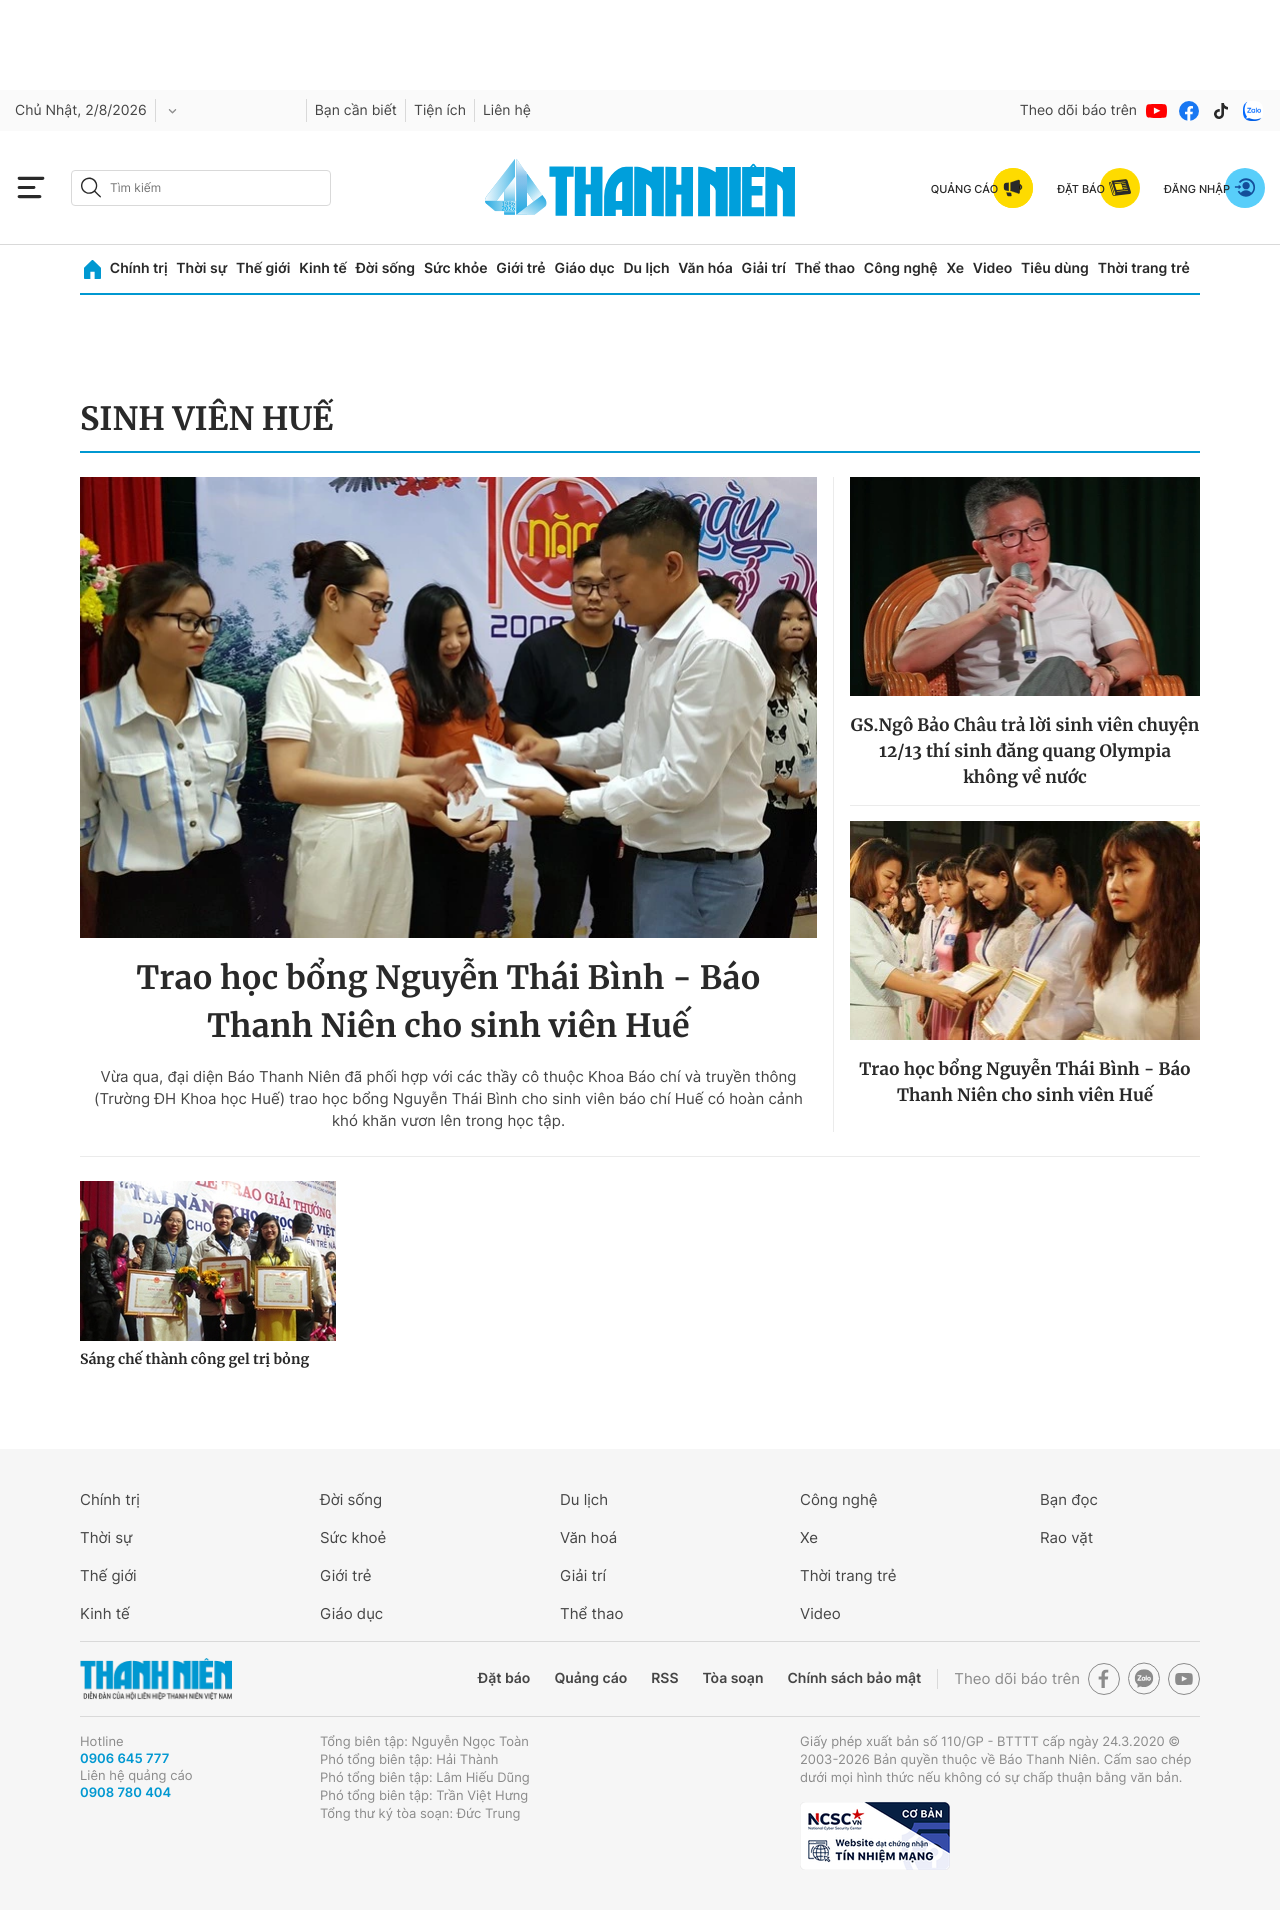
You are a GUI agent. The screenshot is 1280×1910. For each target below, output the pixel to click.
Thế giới (263, 268)
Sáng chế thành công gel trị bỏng (194, 1359)
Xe (955, 268)
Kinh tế (323, 268)
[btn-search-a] (91, 187)
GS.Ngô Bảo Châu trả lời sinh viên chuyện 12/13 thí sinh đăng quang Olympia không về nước (1025, 751)
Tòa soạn (733, 1678)
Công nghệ (901, 268)
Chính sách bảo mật (854, 1678)
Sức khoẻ (353, 1537)
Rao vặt (1066, 1537)
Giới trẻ (520, 268)
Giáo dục (584, 268)
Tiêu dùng (1055, 268)
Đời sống (385, 268)
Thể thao (825, 268)
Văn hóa (705, 268)
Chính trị (139, 268)
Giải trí (764, 268)
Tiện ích (440, 110)
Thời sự (201, 268)
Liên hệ (507, 110)
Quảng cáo (590, 1678)
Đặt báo (504, 1678)
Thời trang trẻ (1144, 268)
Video (992, 268)
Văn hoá (588, 1537)
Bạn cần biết (356, 110)
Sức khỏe (456, 268)
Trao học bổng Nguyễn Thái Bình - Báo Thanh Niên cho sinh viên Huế (448, 1002)
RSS (664, 1678)
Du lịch (646, 268)
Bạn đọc (1069, 1499)
